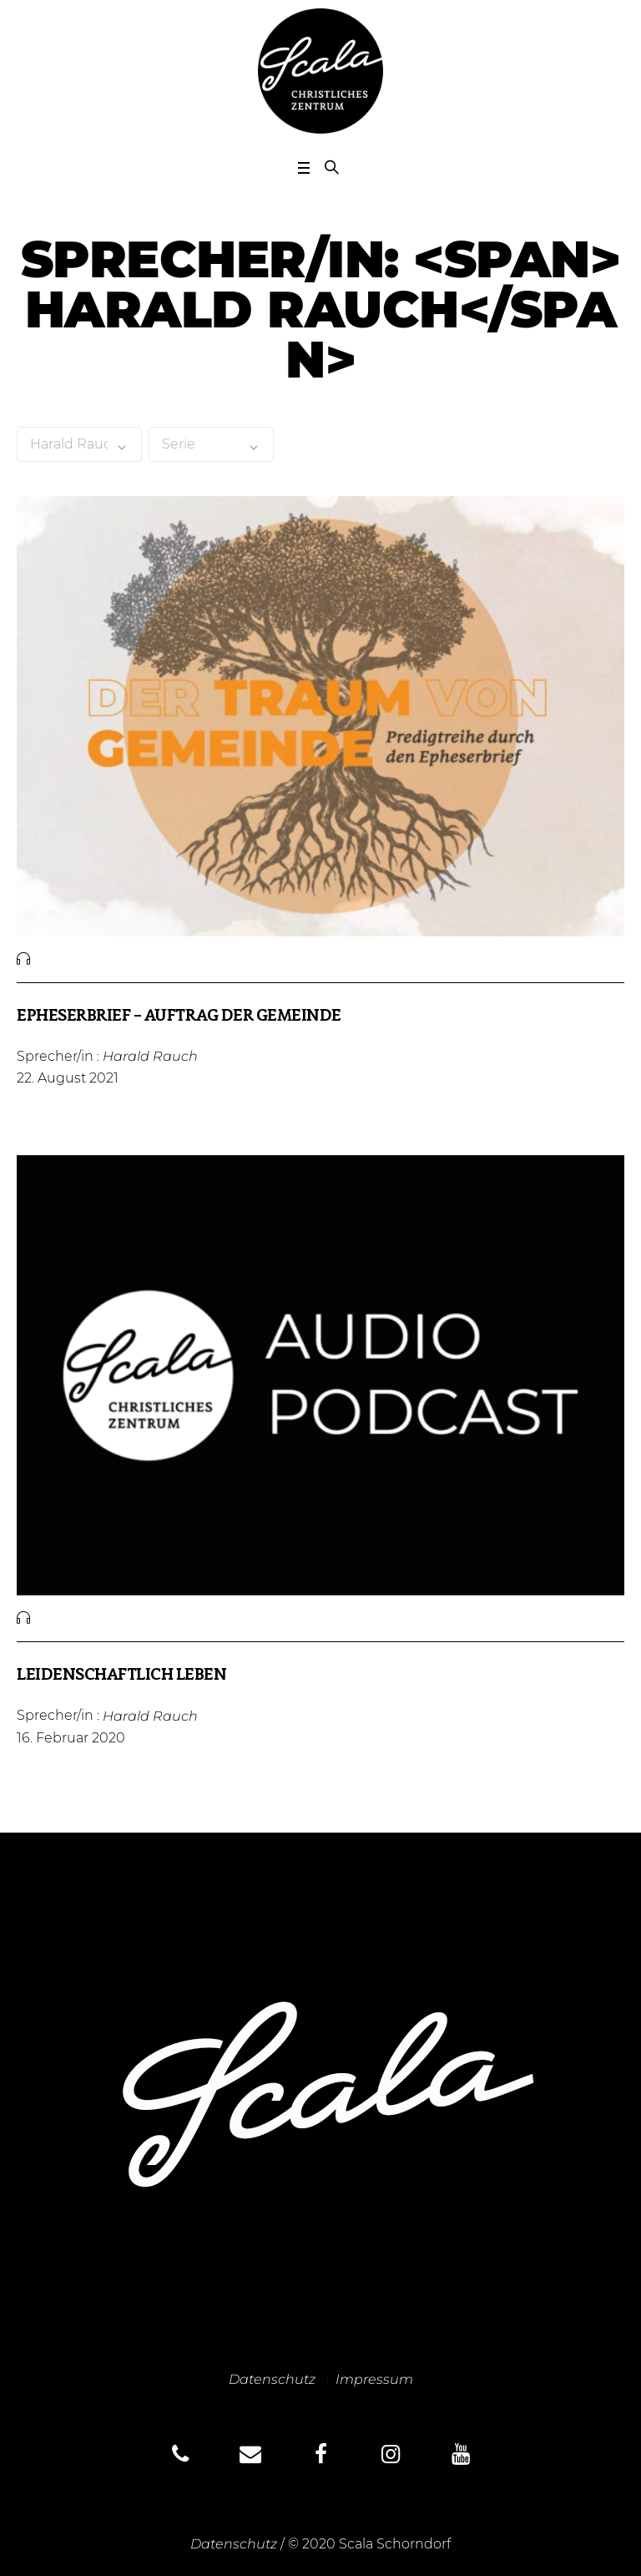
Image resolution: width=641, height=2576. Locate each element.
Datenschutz (272, 2379)
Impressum (374, 2379)
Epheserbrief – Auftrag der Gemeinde (179, 1016)
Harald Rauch (150, 1056)
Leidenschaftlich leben (121, 1675)
